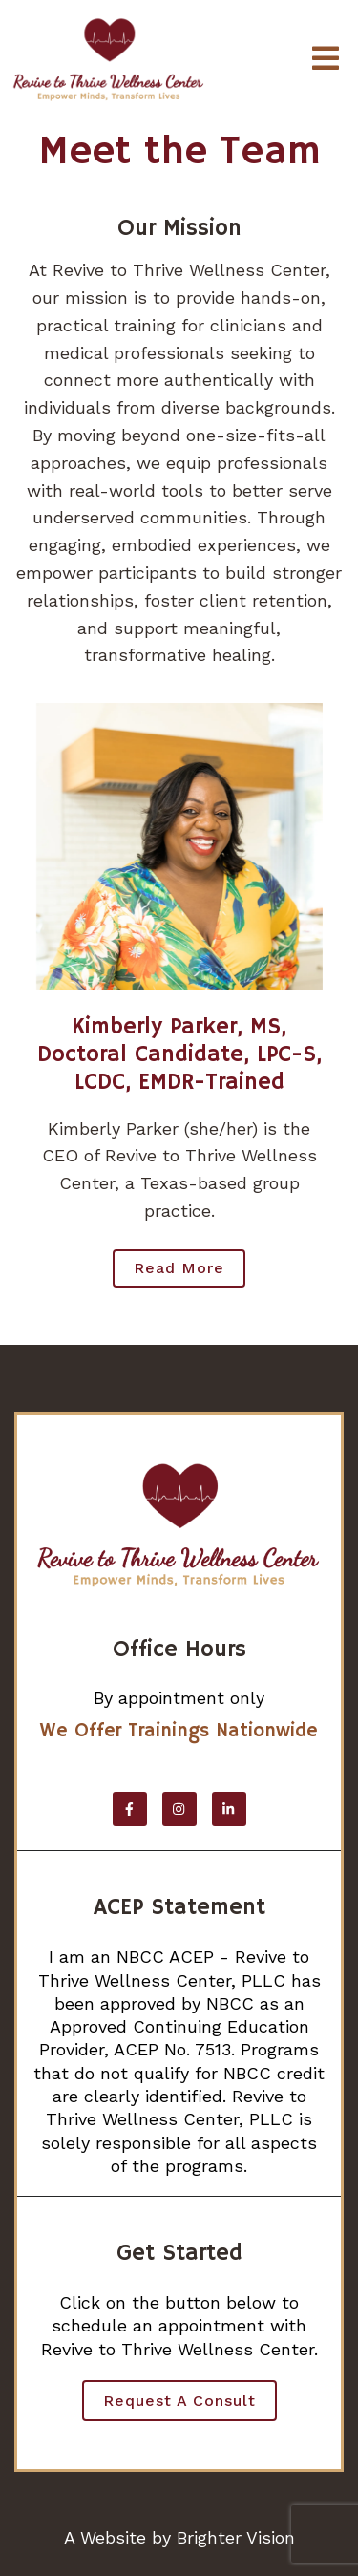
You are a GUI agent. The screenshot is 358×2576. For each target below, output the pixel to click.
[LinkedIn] (229, 1809)
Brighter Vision (236, 2537)
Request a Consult (179, 2401)
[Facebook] (130, 1809)
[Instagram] (179, 1809)
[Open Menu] (325, 59)
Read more (179, 1268)
